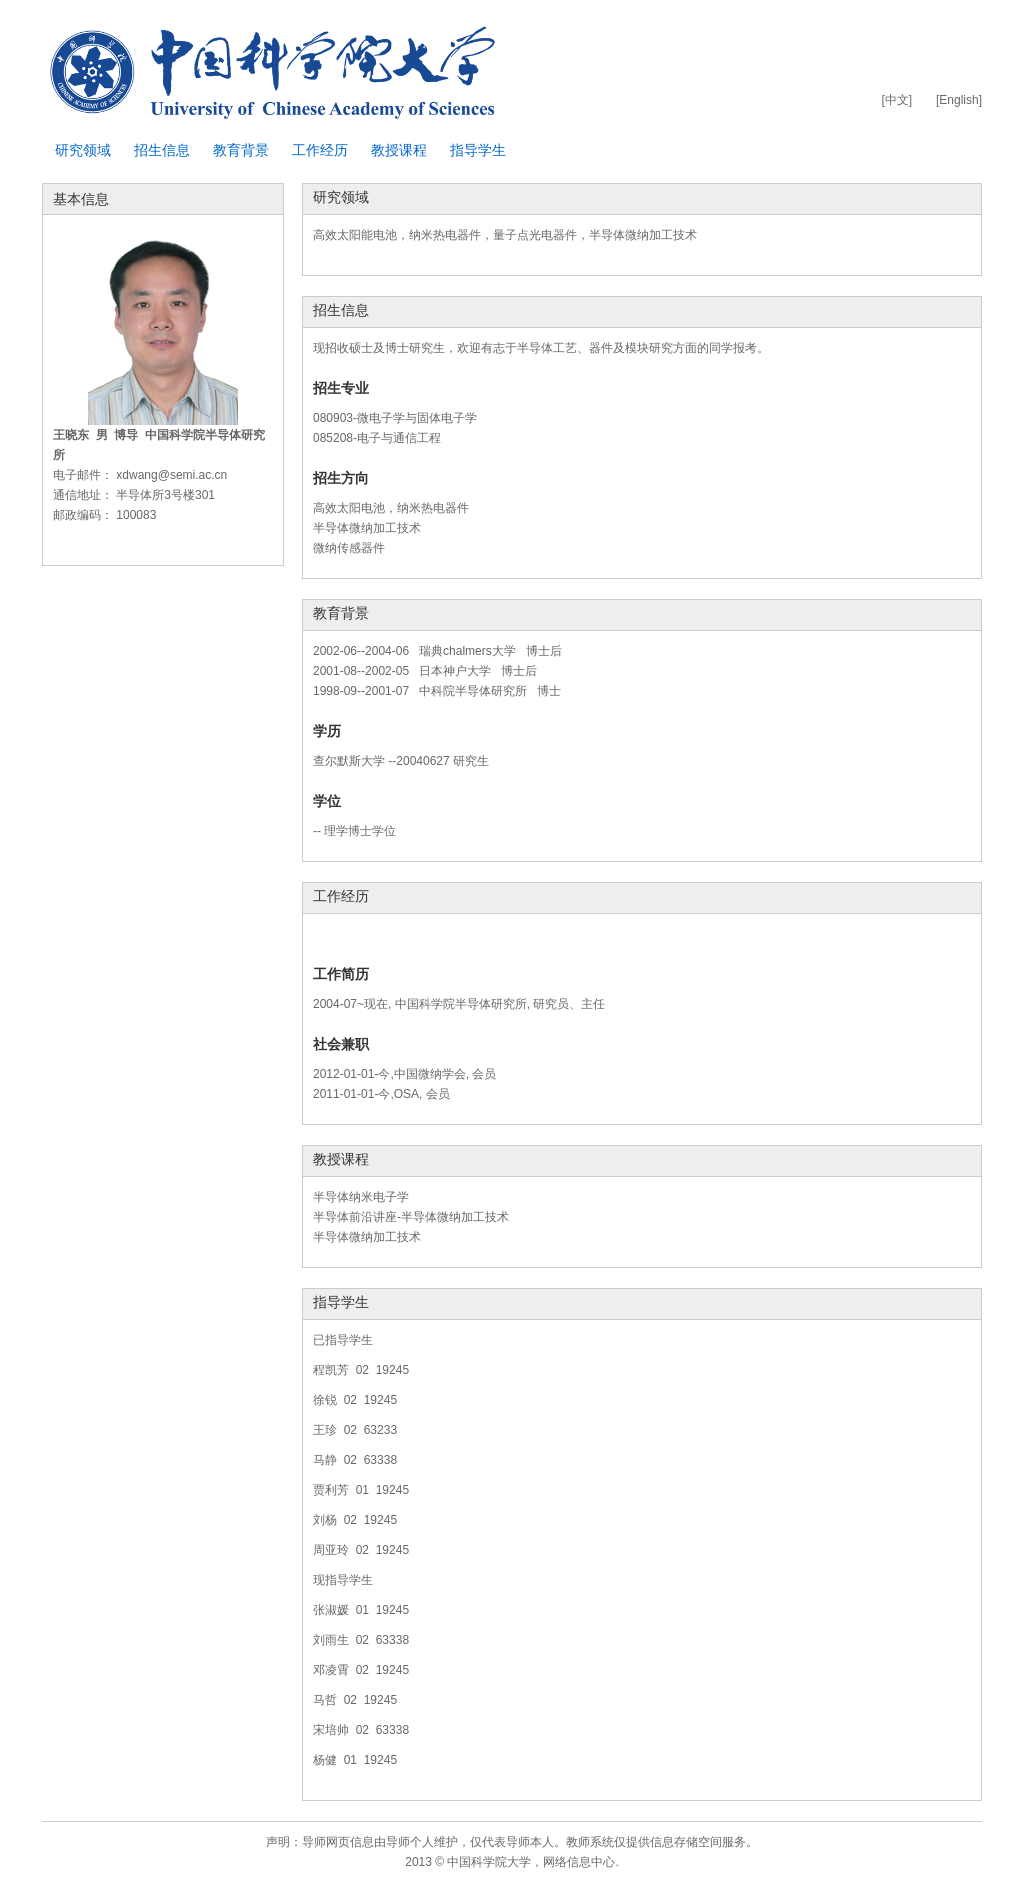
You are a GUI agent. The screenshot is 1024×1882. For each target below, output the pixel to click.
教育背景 (241, 150)
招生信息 (162, 150)
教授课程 (399, 150)
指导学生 (478, 150)
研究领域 (83, 150)
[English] (959, 100)
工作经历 (320, 150)
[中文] (896, 100)
